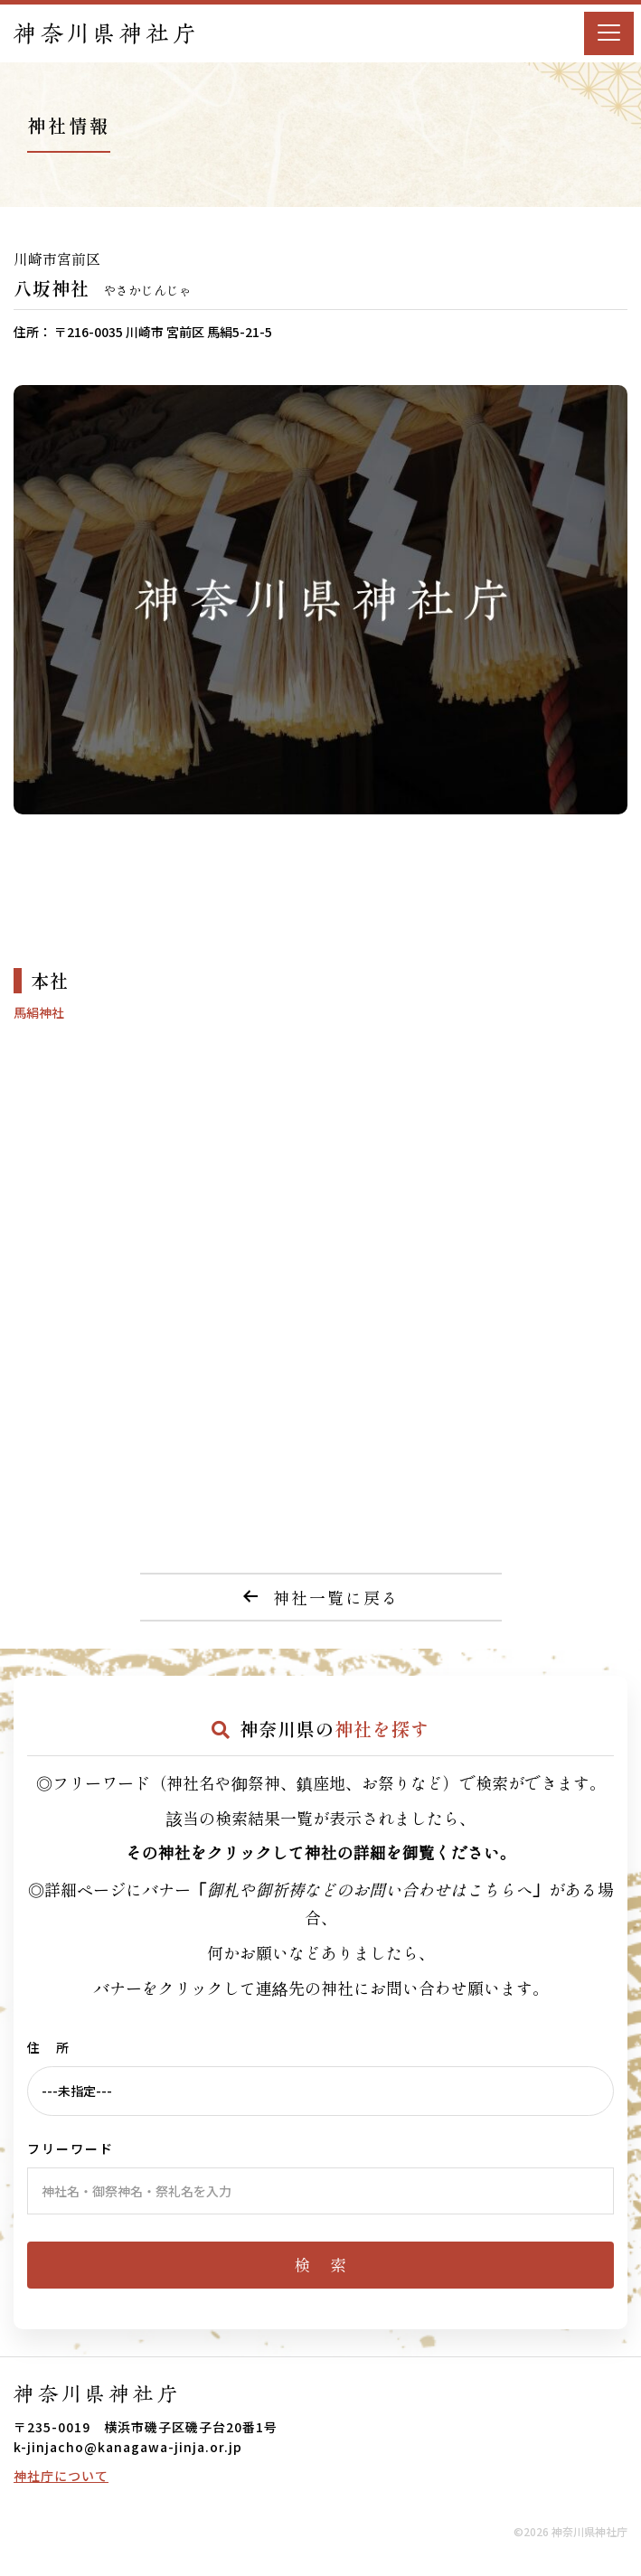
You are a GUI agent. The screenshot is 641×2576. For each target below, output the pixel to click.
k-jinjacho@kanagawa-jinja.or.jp (128, 2447)
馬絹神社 (39, 1012)
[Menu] (609, 33)
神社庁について (61, 2476)
